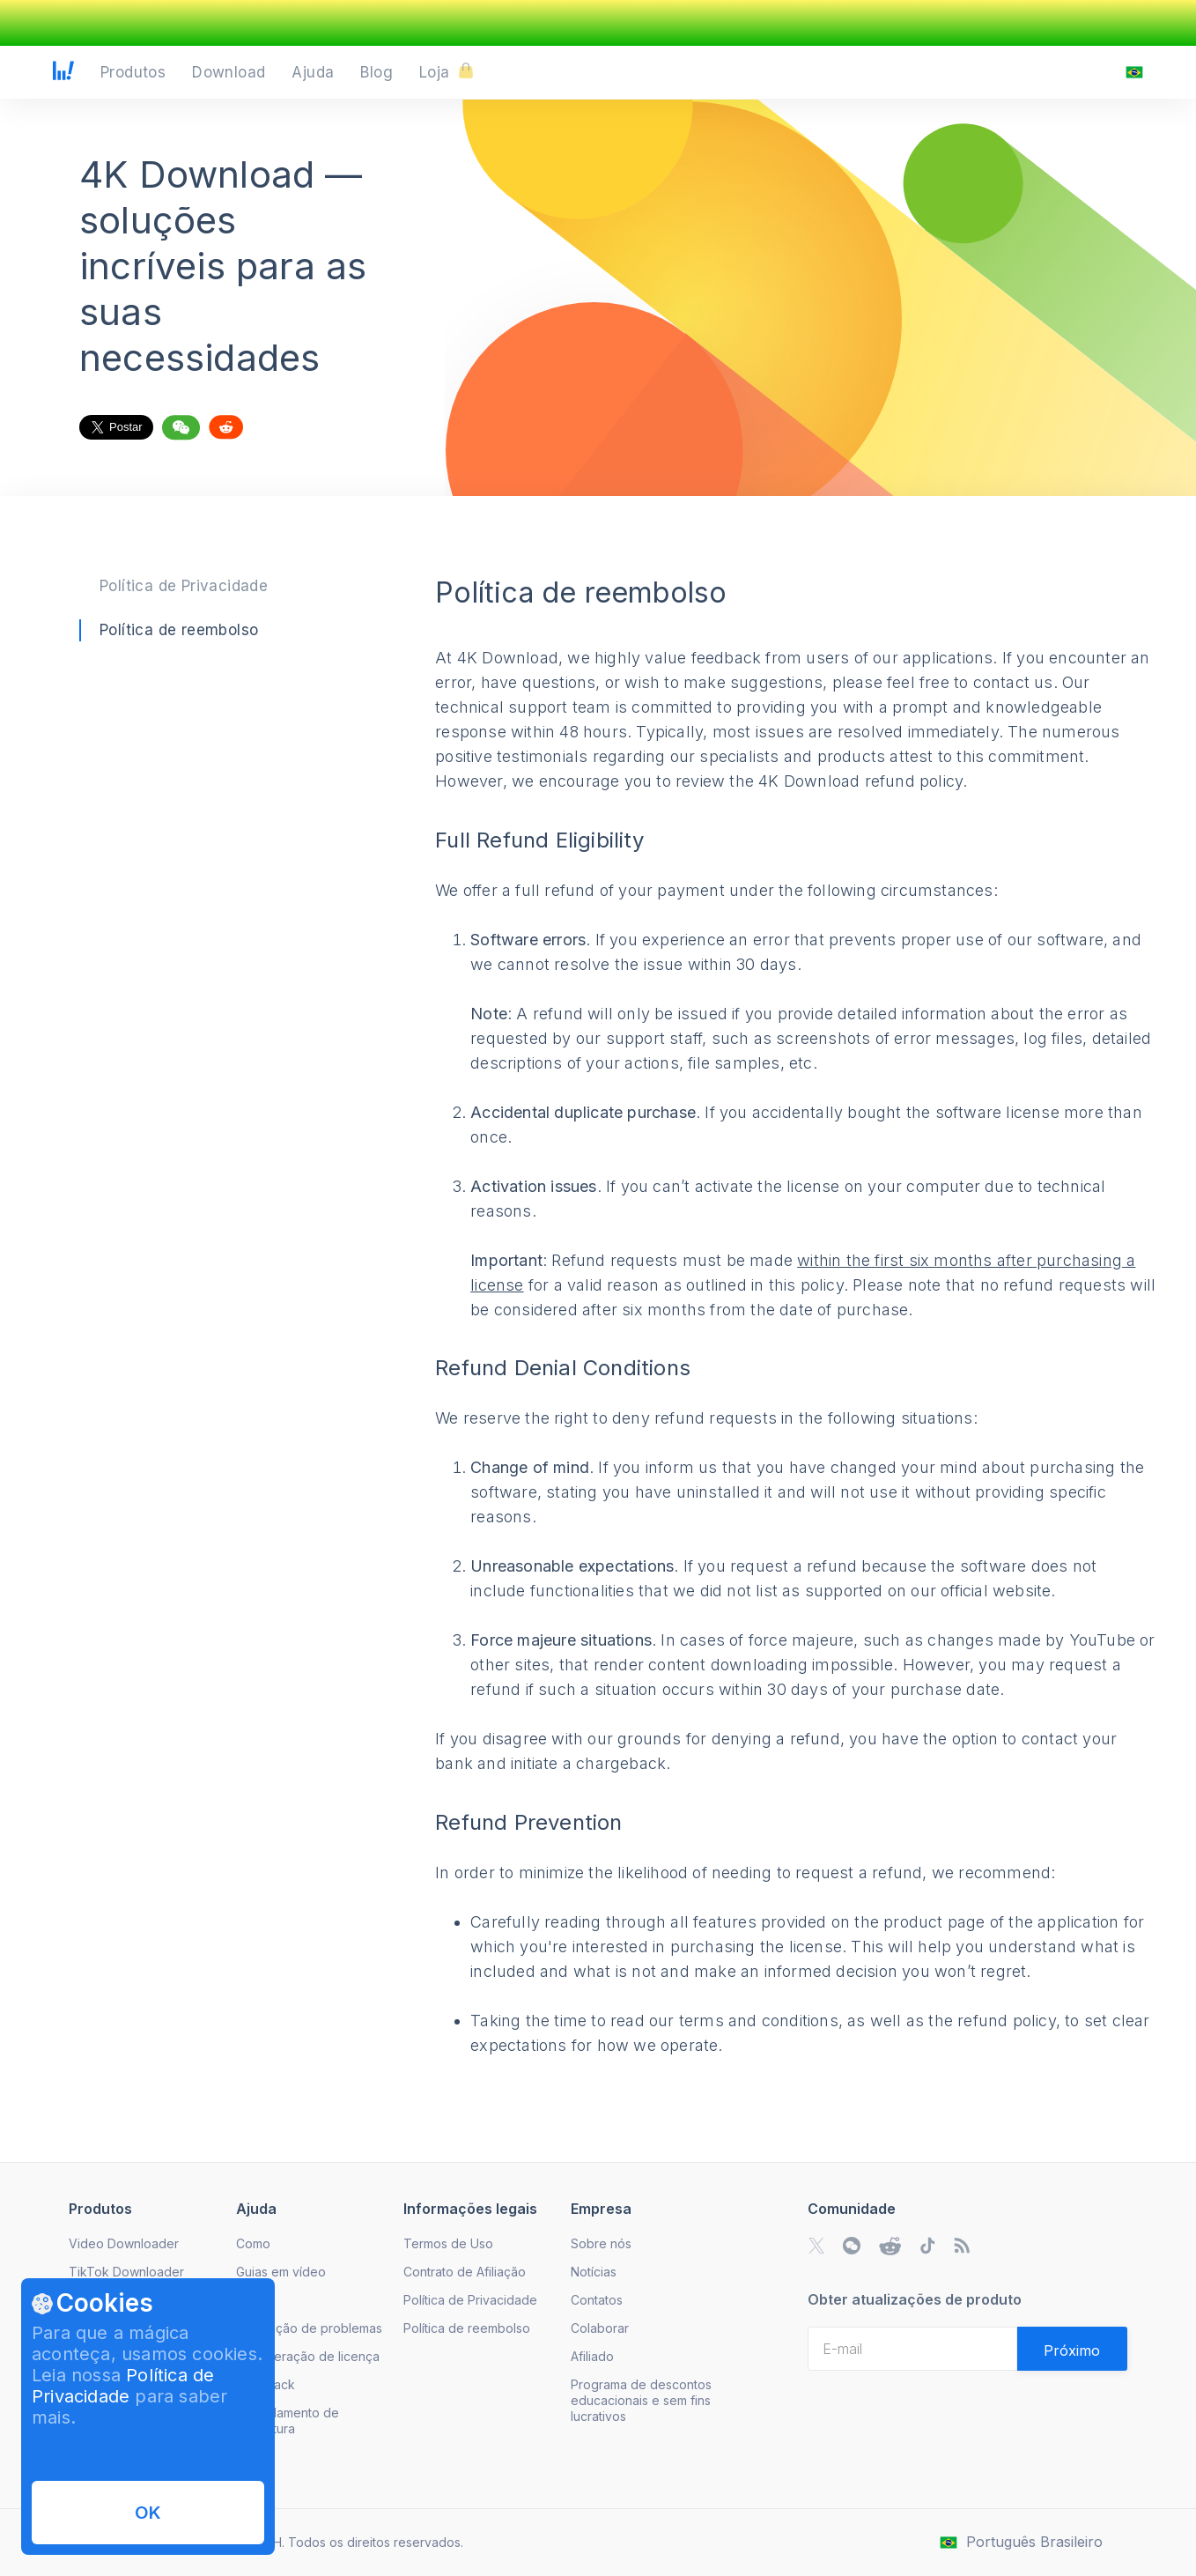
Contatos (597, 2299)
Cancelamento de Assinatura (287, 2420)
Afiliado (592, 2356)
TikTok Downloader (126, 2271)
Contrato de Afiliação (464, 2271)
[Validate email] (1072, 2349)
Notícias (593, 2271)
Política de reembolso (179, 630)
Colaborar (600, 2328)
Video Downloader (124, 2243)
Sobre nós (601, 2243)
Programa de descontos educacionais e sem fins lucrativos (641, 2400)
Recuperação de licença (308, 2356)
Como (253, 2243)
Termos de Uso (448, 2243)
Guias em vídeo (281, 2271)
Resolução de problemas (309, 2328)
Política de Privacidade (184, 586)
